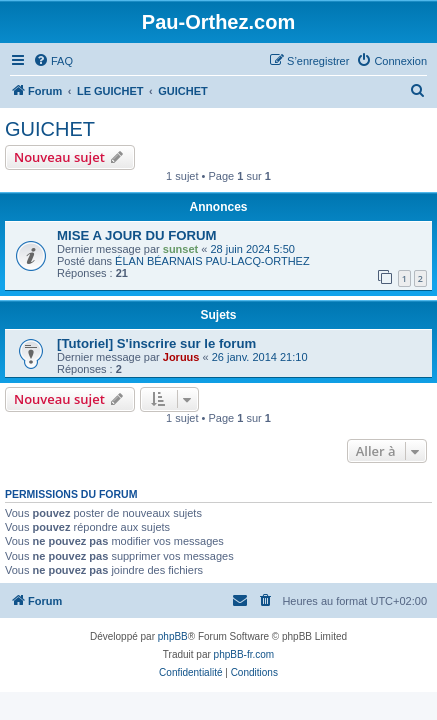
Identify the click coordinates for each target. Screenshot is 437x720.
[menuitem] (53, 61)
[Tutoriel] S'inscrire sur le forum (156, 343)
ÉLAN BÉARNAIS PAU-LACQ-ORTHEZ (212, 261)
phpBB (173, 636)
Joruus (181, 357)
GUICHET (50, 129)
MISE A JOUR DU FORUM (136, 235)
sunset (180, 249)
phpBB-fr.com (244, 654)
